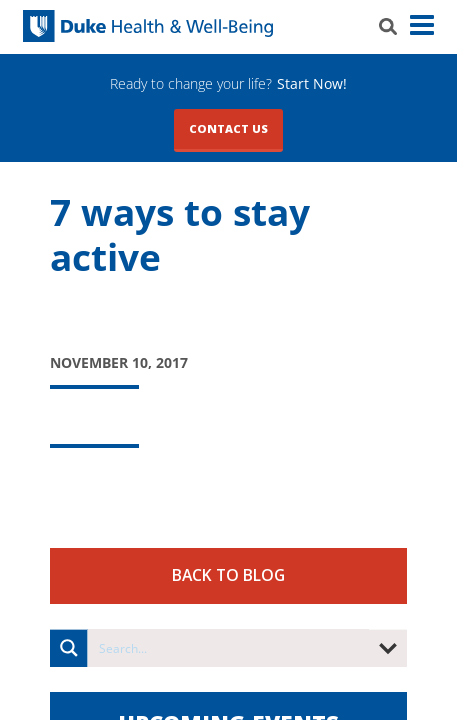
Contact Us (228, 128)
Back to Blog (228, 575)
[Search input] (229, 648)
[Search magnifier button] (69, 648)
